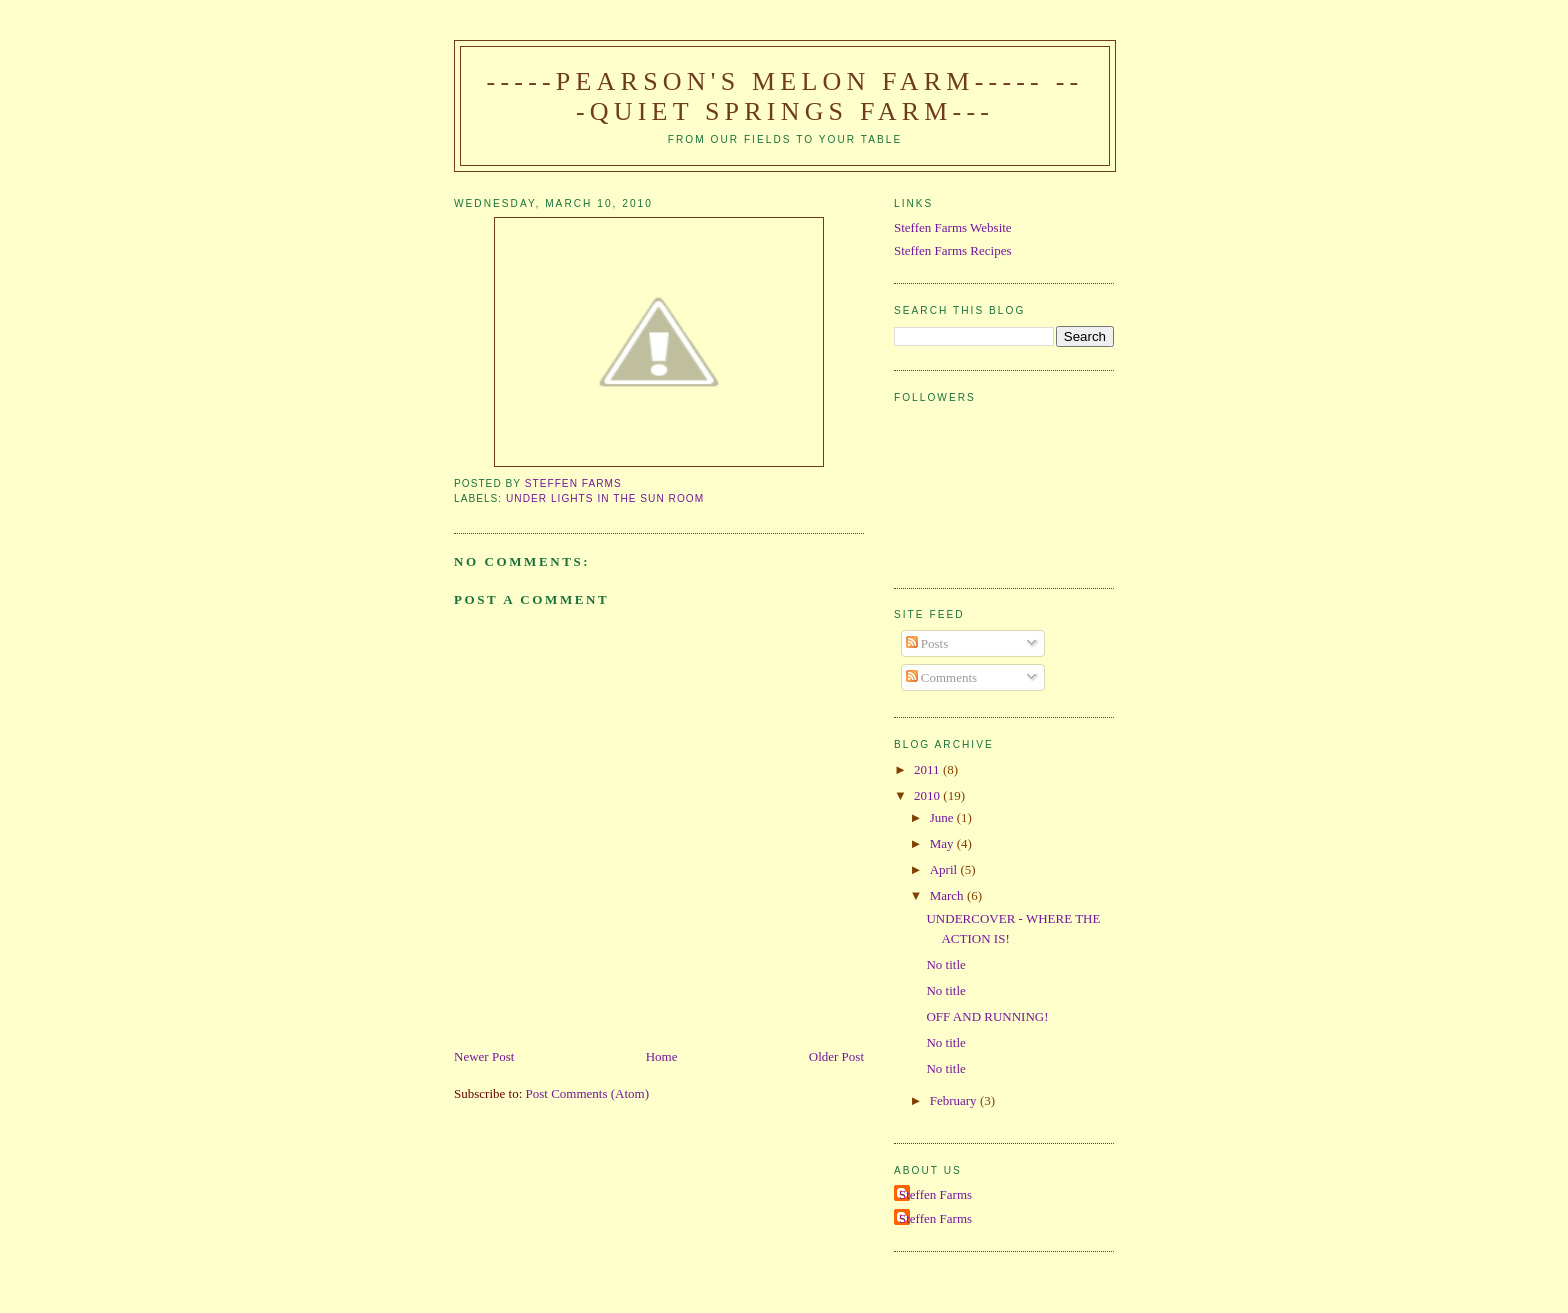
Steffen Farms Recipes (952, 250)
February (955, 1100)
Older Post (836, 1056)
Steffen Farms (935, 1194)
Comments (942, 677)
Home (662, 1056)
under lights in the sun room (605, 498)
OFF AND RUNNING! (987, 1016)
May (943, 843)
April (945, 869)
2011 (928, 769)
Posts (927, 643)
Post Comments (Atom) (588, 1093)
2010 (928, 795)
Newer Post (484, 1056)
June (943, 817)
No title (945, 964)
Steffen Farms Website (953, 227)
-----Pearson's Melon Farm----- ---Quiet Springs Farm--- (785, 96)
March (948, 895)
